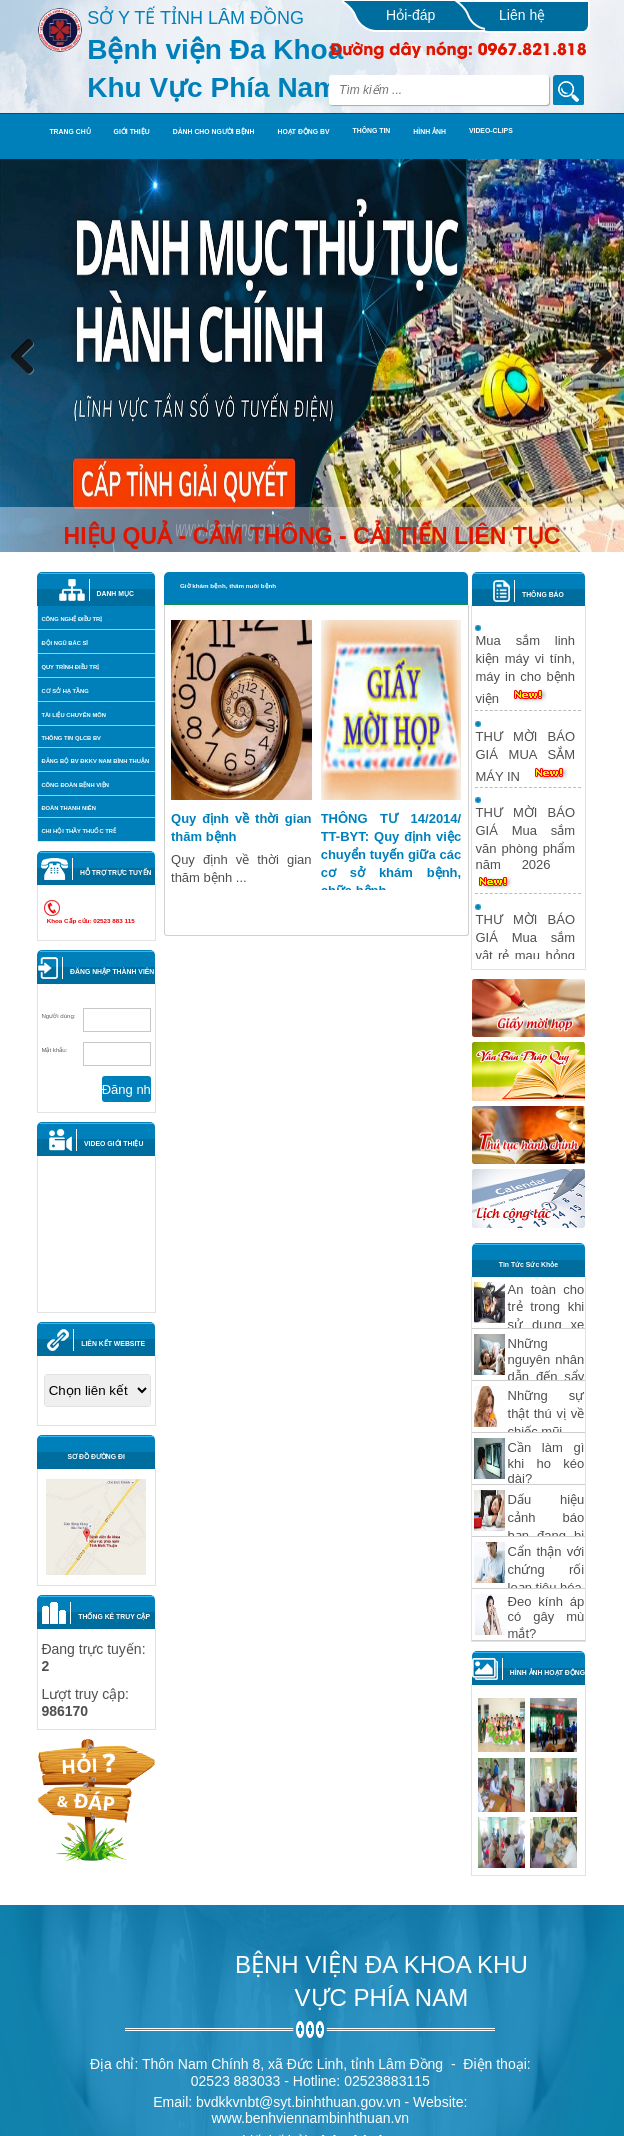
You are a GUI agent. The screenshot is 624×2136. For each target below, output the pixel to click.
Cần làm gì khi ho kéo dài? (546, 1463)
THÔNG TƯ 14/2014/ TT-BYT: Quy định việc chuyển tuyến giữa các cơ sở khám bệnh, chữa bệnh (391, 854)
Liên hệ (522, 15)
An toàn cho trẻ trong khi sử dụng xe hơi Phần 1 (546, 1316)
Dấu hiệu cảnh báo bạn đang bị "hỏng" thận (546, 1526)
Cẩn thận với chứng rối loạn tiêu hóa (546, 1569)
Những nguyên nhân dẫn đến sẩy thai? (546, 1368)
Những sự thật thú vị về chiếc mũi (546, 1413)
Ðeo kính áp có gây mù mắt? (546, 1617)
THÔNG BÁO (543, 594)
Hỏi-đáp (410, 15)
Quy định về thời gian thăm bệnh (241, 827)
